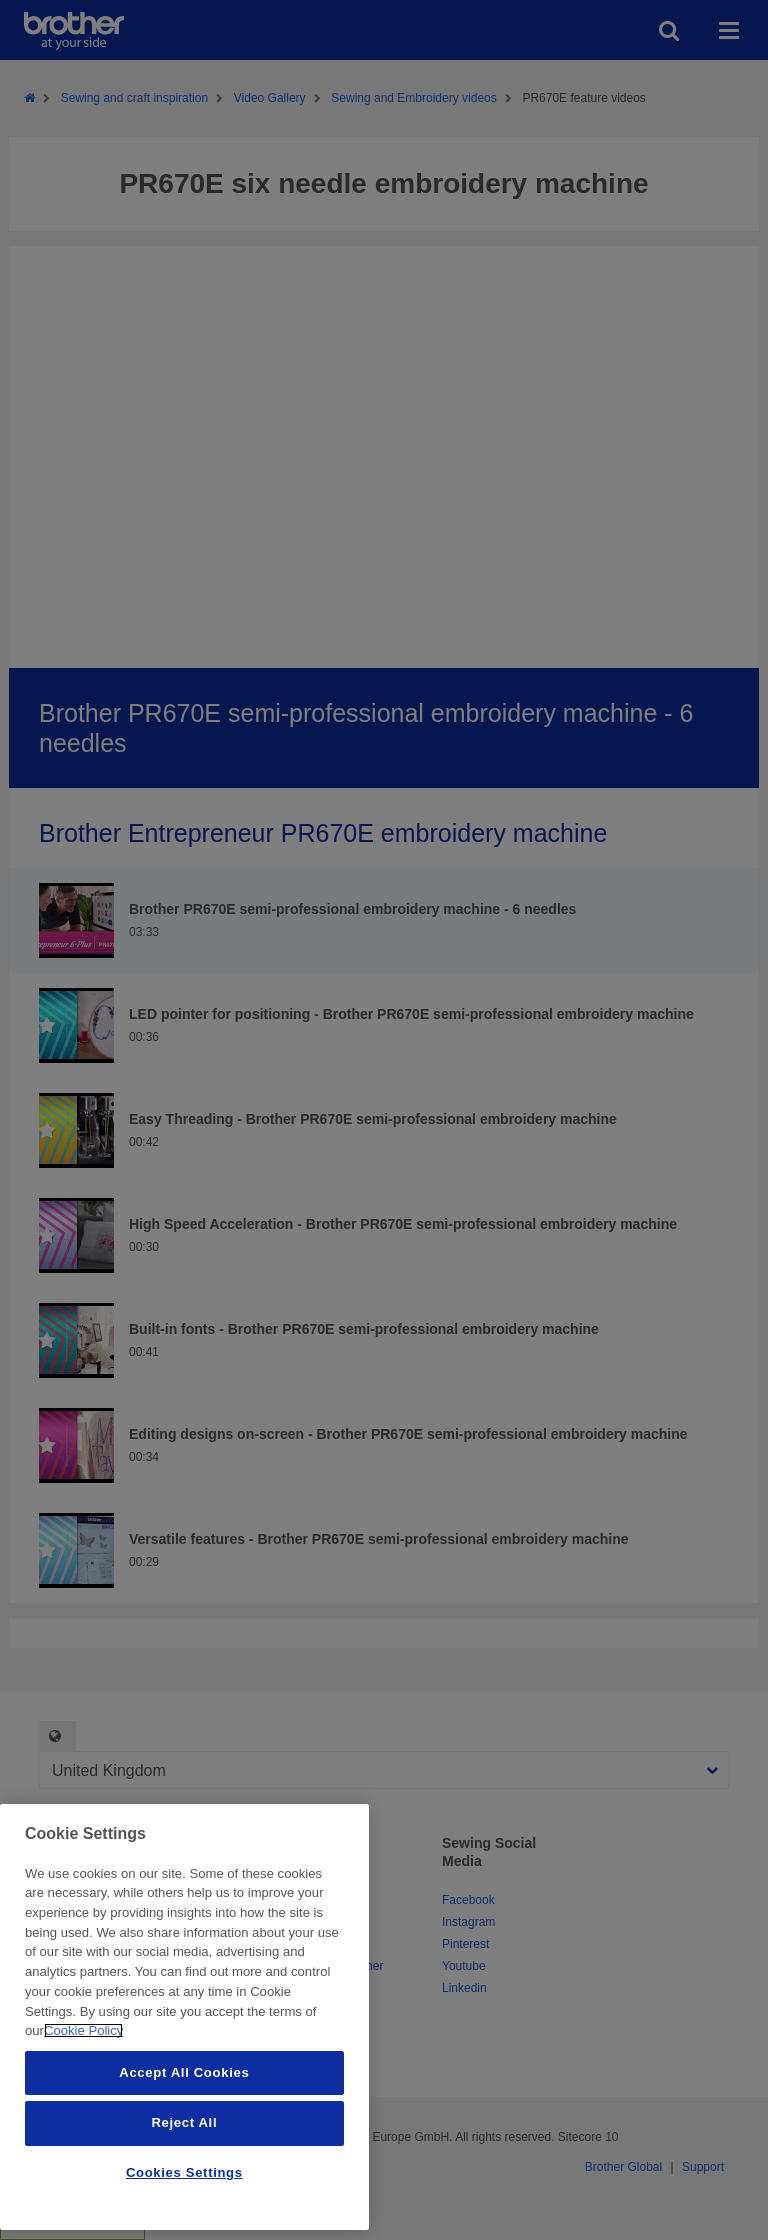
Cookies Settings (184, 2172)
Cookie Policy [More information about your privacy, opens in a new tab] (83, 2030)
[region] (184, 2017)
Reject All (184, 2122)
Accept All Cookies (184, 2072)
